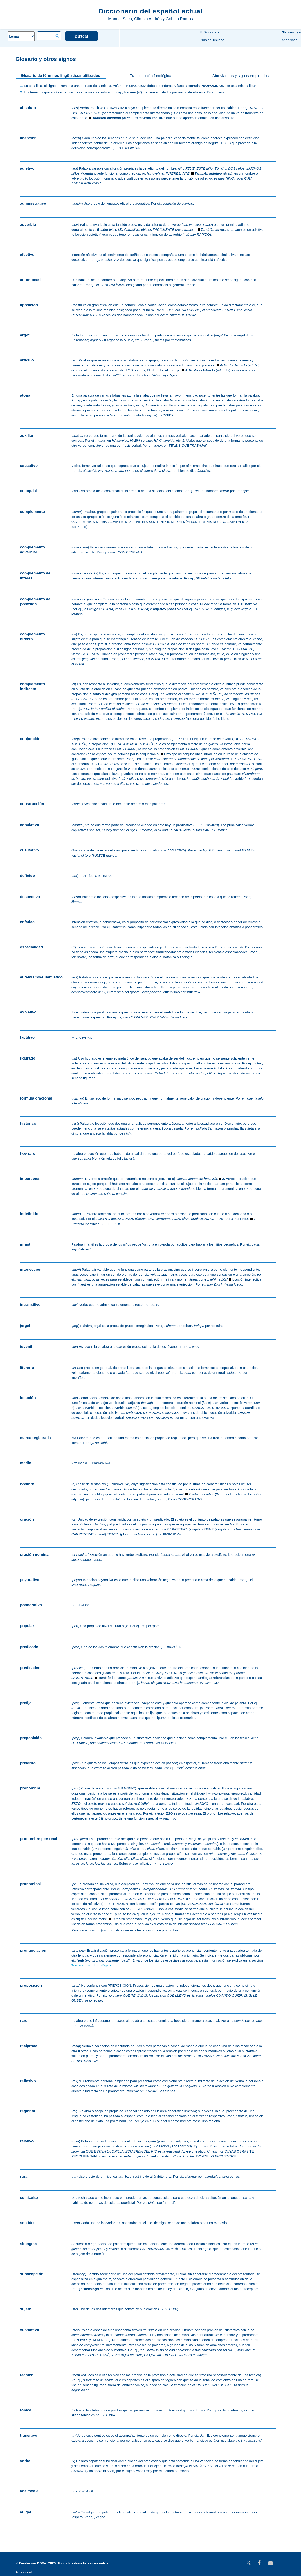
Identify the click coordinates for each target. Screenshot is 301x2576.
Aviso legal (24, 2572)
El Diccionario (209, 32)
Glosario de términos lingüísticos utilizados (60, 75)
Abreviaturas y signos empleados (240, 76)
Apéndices (289, 40)
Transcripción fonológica (150, 76)
